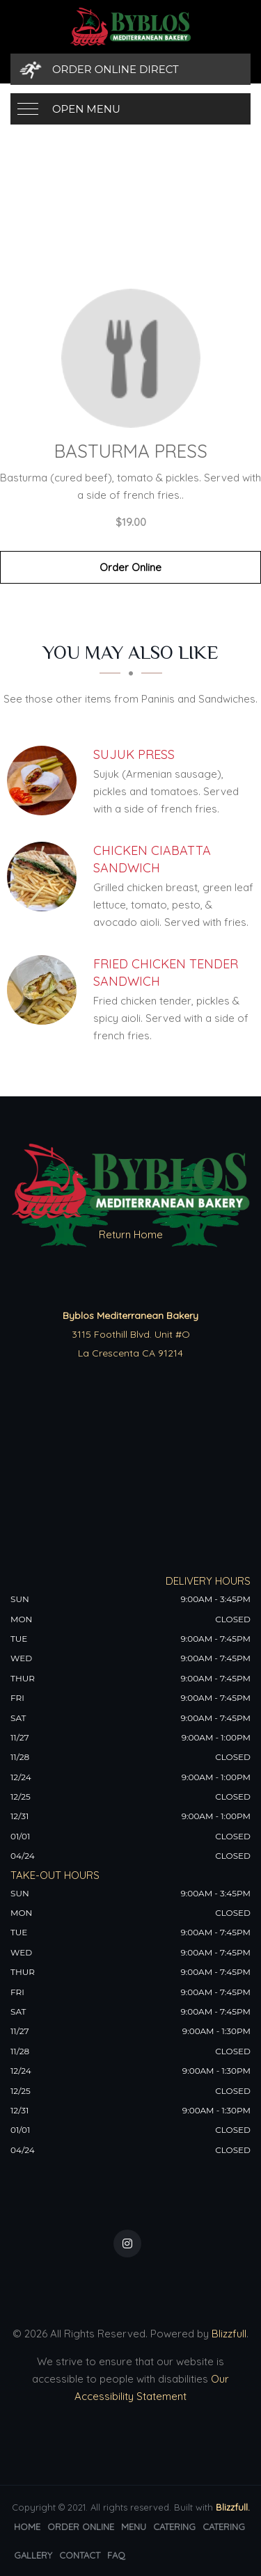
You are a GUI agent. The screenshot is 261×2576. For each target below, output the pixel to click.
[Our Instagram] (127, 2243)
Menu (133, 2526)
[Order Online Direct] (130, 69)
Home (27, 2526)
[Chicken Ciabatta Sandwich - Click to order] (45, 876)
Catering (174, 2526)
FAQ (116, 2555)
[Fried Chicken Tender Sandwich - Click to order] (45, 990)
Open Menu (86, 108)
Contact (79, 2555)
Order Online (130, 567)
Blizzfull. (233, 2507)
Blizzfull (229, 2333)
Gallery (33, 2555)
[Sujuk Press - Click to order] (45, 780)
